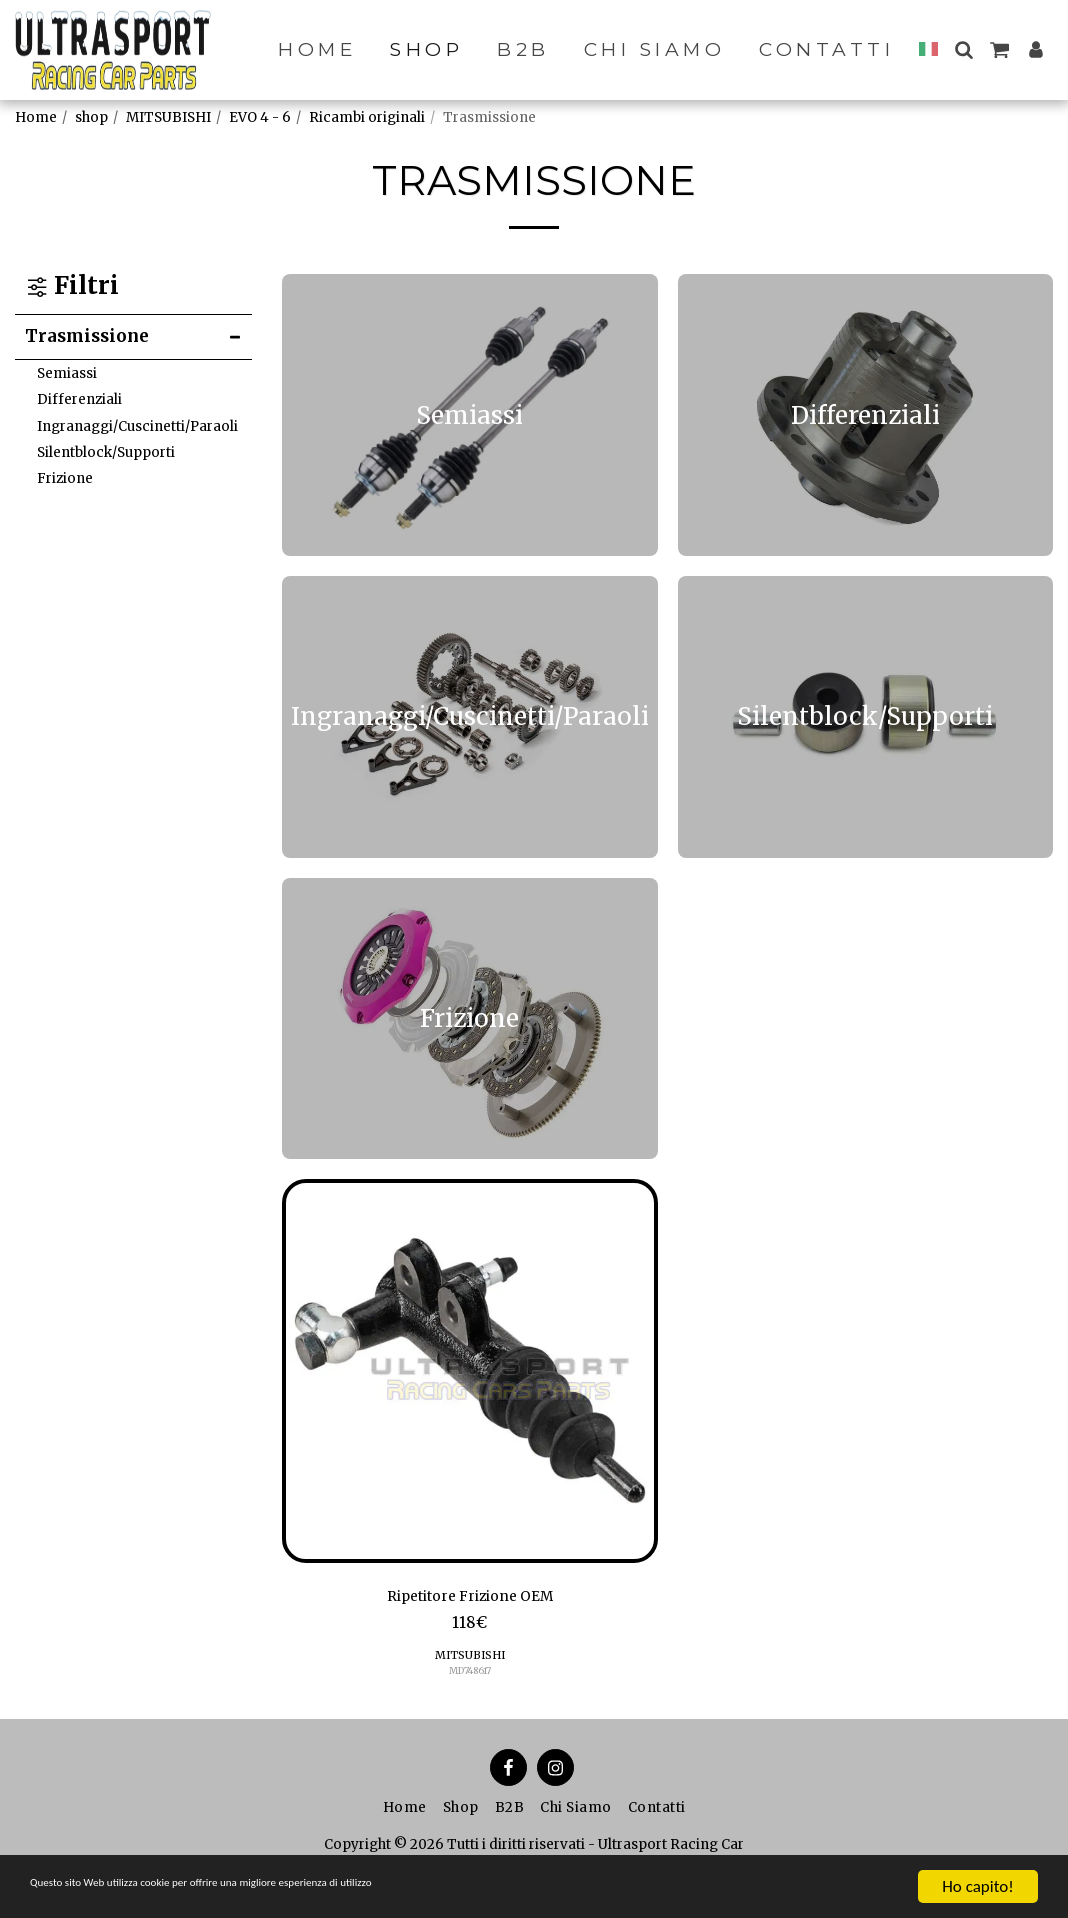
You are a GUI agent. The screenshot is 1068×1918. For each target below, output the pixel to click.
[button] (963, 49)
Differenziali (79, 399)
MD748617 (469, 1675)
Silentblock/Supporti (106, 452)
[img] (470, 1371)
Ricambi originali (367, 117)
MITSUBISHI (168, 117)
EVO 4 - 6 (260, 117)
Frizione (65, 478)
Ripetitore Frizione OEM (470, 1599)
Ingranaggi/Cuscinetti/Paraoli (137, 426)
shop (91, 117)
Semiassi (67, 373)
